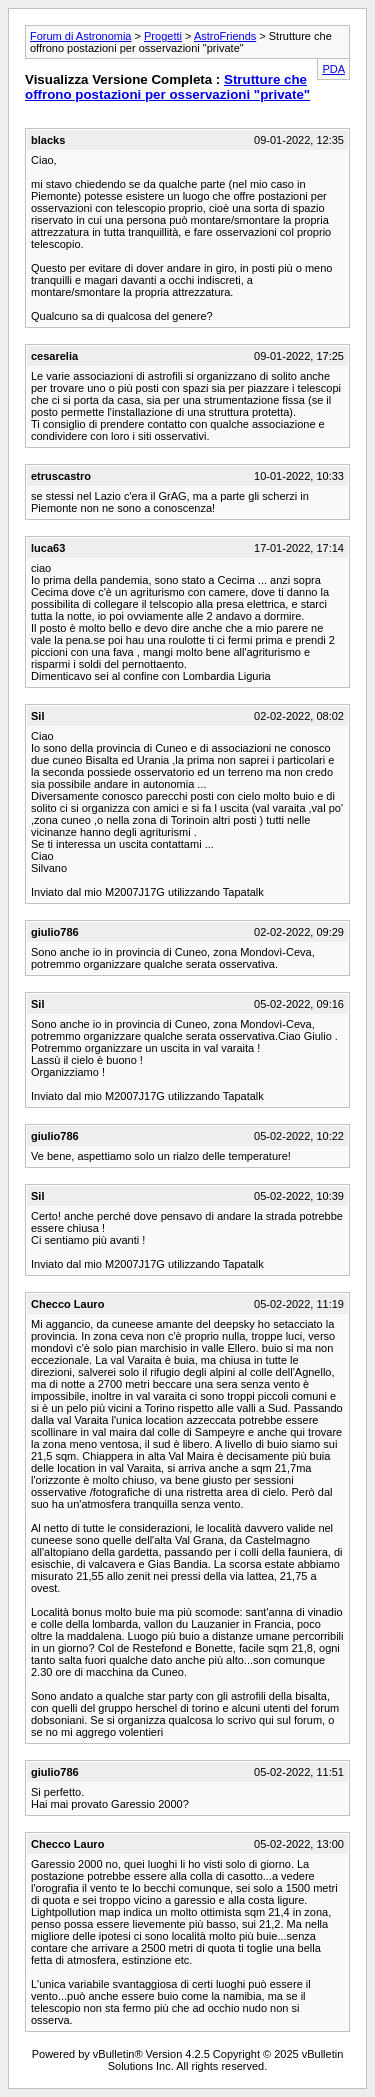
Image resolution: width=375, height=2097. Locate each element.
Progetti (163, 36)
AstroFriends (225, 36)
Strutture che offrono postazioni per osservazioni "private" (167, 87)
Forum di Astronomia (80, 36)
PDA (333, 69)
